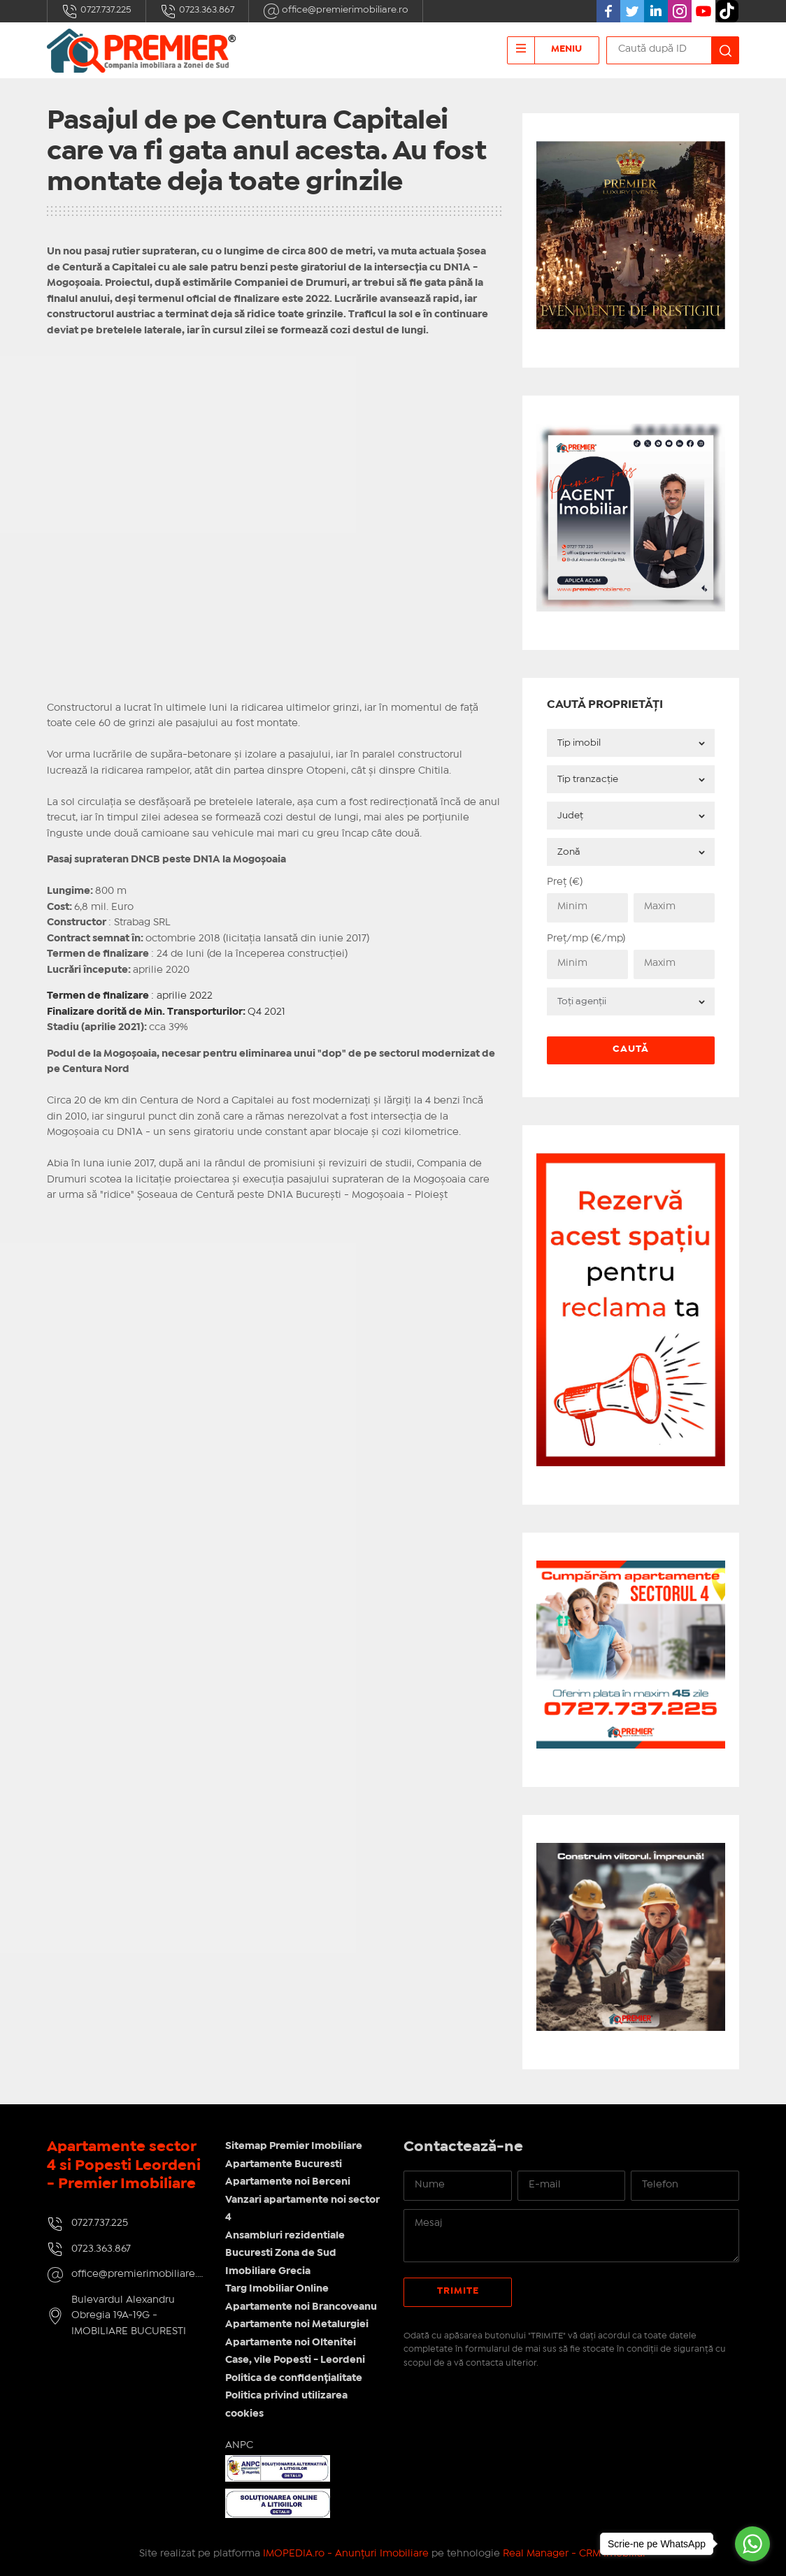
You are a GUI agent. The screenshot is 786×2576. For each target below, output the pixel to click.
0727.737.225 (96, 11)
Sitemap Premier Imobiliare (293, 2146)
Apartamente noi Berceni (287, 2182)
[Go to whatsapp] (752, 2543)
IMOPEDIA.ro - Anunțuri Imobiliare (346, 2553)
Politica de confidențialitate (293, 2378)
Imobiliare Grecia (267, 2271)
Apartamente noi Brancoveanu (301, 2307)
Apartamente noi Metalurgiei (297, 2324)
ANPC (239, 2445)
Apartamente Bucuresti (283, 2164)
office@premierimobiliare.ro (335, 11)
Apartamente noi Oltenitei (290, 2342)
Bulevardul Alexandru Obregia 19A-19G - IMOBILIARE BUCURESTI (128, 2316)
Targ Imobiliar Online (277, 2289)
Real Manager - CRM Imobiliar (574, 2553)
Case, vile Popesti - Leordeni (295, 2360)
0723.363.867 (197, 11)
